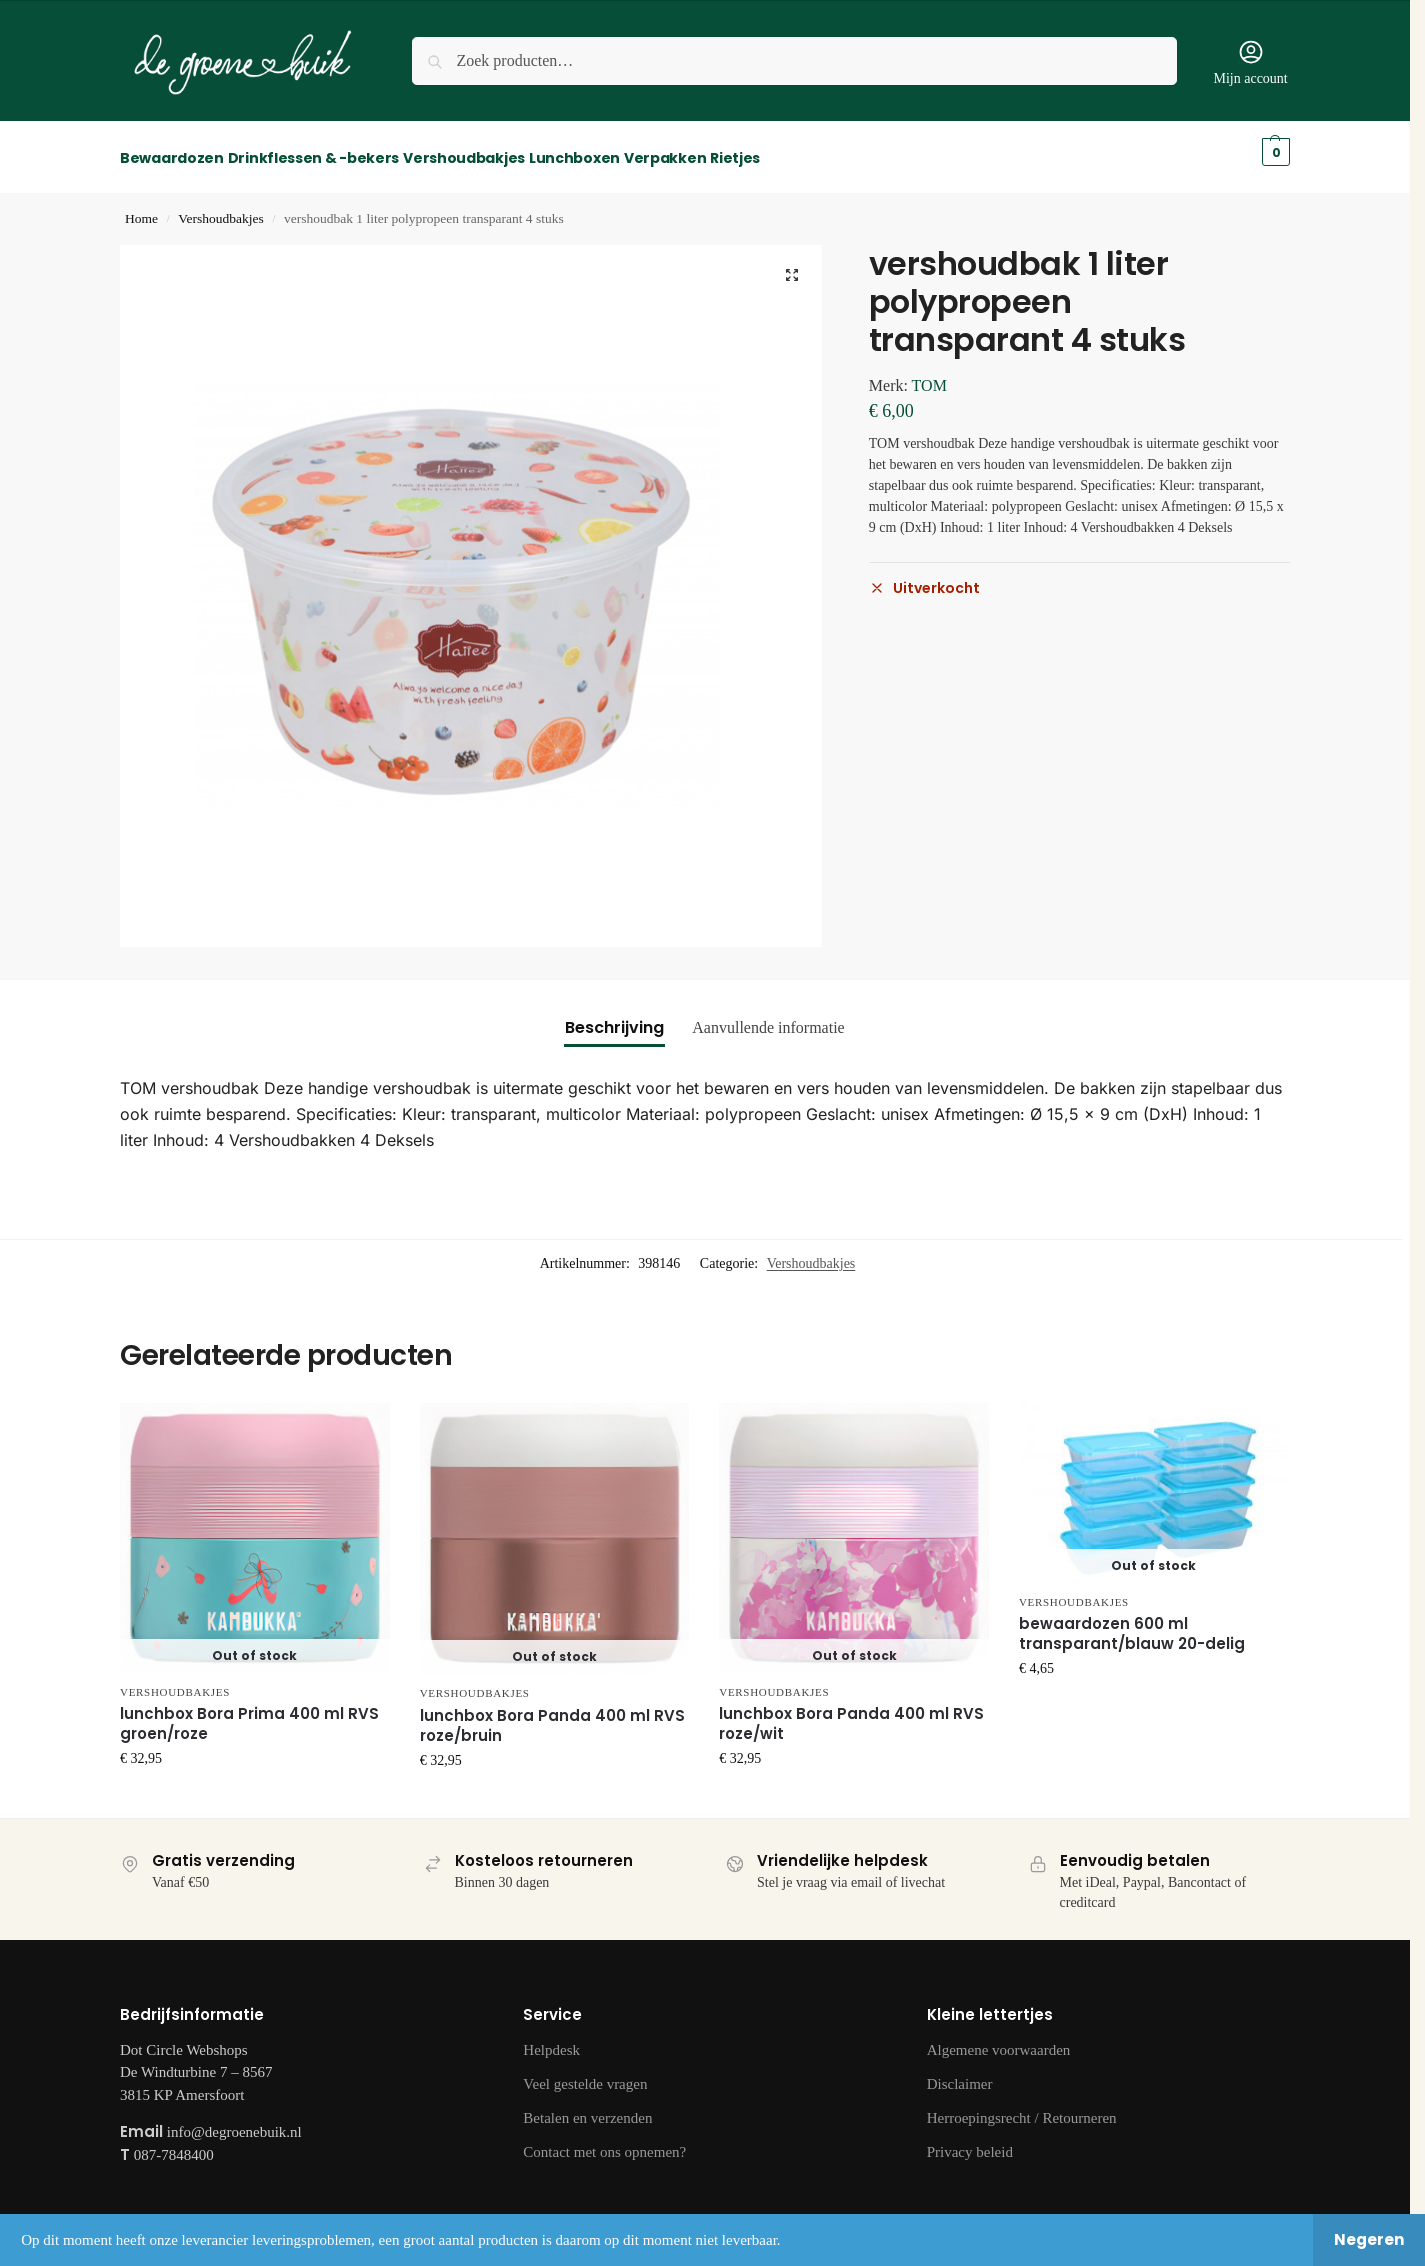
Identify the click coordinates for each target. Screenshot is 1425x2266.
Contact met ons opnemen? (604, 2141)
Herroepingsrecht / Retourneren (1022, 2107)
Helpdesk (551, 2039)
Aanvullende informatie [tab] (768, 1016)
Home (141, 207)
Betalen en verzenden (587, 2107)
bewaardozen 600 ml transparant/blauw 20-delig (1132, 1623)
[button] (792, 264)
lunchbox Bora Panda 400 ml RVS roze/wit (851, 1713)
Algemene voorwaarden (999, 2039)
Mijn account (1250, 62)
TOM (929, 374)
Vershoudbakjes (220, 207)
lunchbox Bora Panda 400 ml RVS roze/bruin (552, 1715)
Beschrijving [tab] (614, 1016)
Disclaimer (960, 2073)
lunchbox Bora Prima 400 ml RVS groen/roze (249, 1713)
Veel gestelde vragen (585, 2073)
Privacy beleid (970, 2141)
